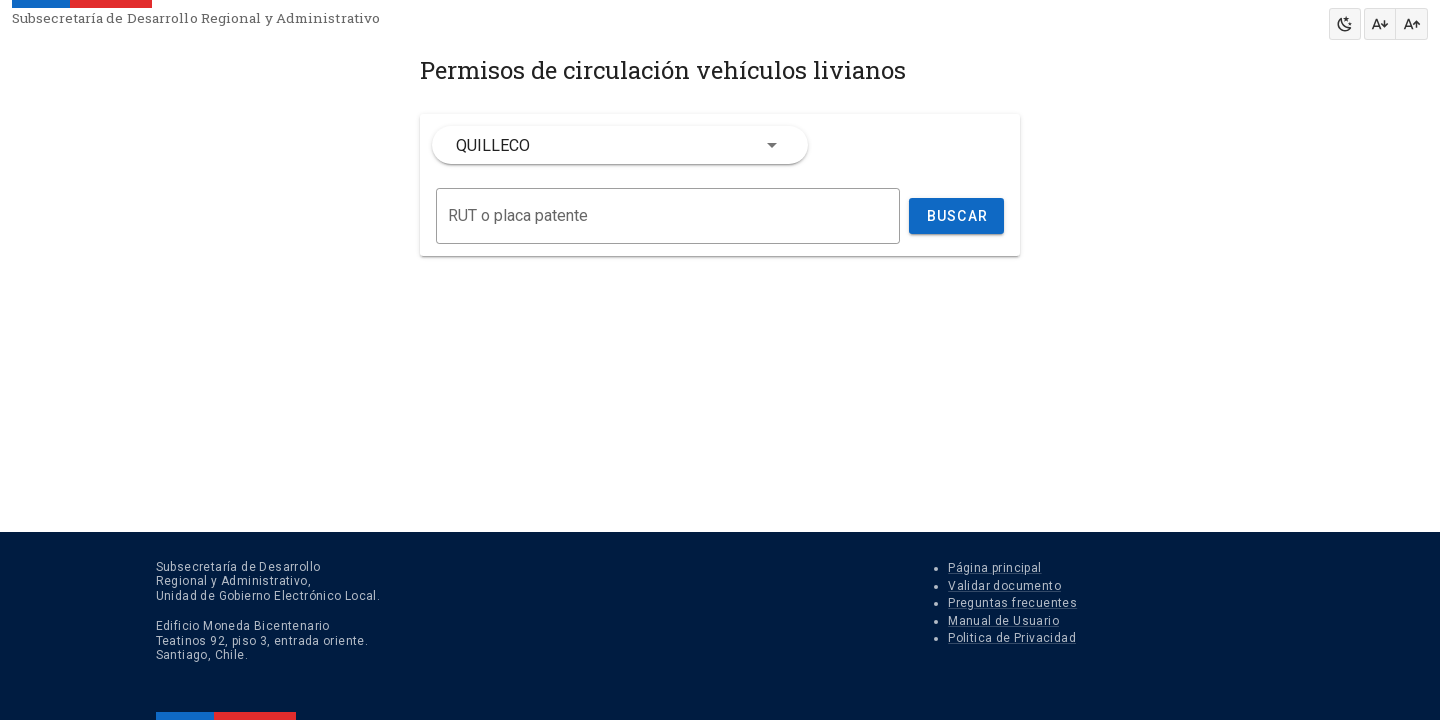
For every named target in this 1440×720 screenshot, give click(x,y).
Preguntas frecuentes (1012, 603)
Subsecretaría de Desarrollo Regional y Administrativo (196, 18)
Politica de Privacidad (1012, 638)
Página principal (994, 568)
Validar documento (1004, 586)
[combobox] (620, 145)
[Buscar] (668, 216)
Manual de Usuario (1003, 621)
